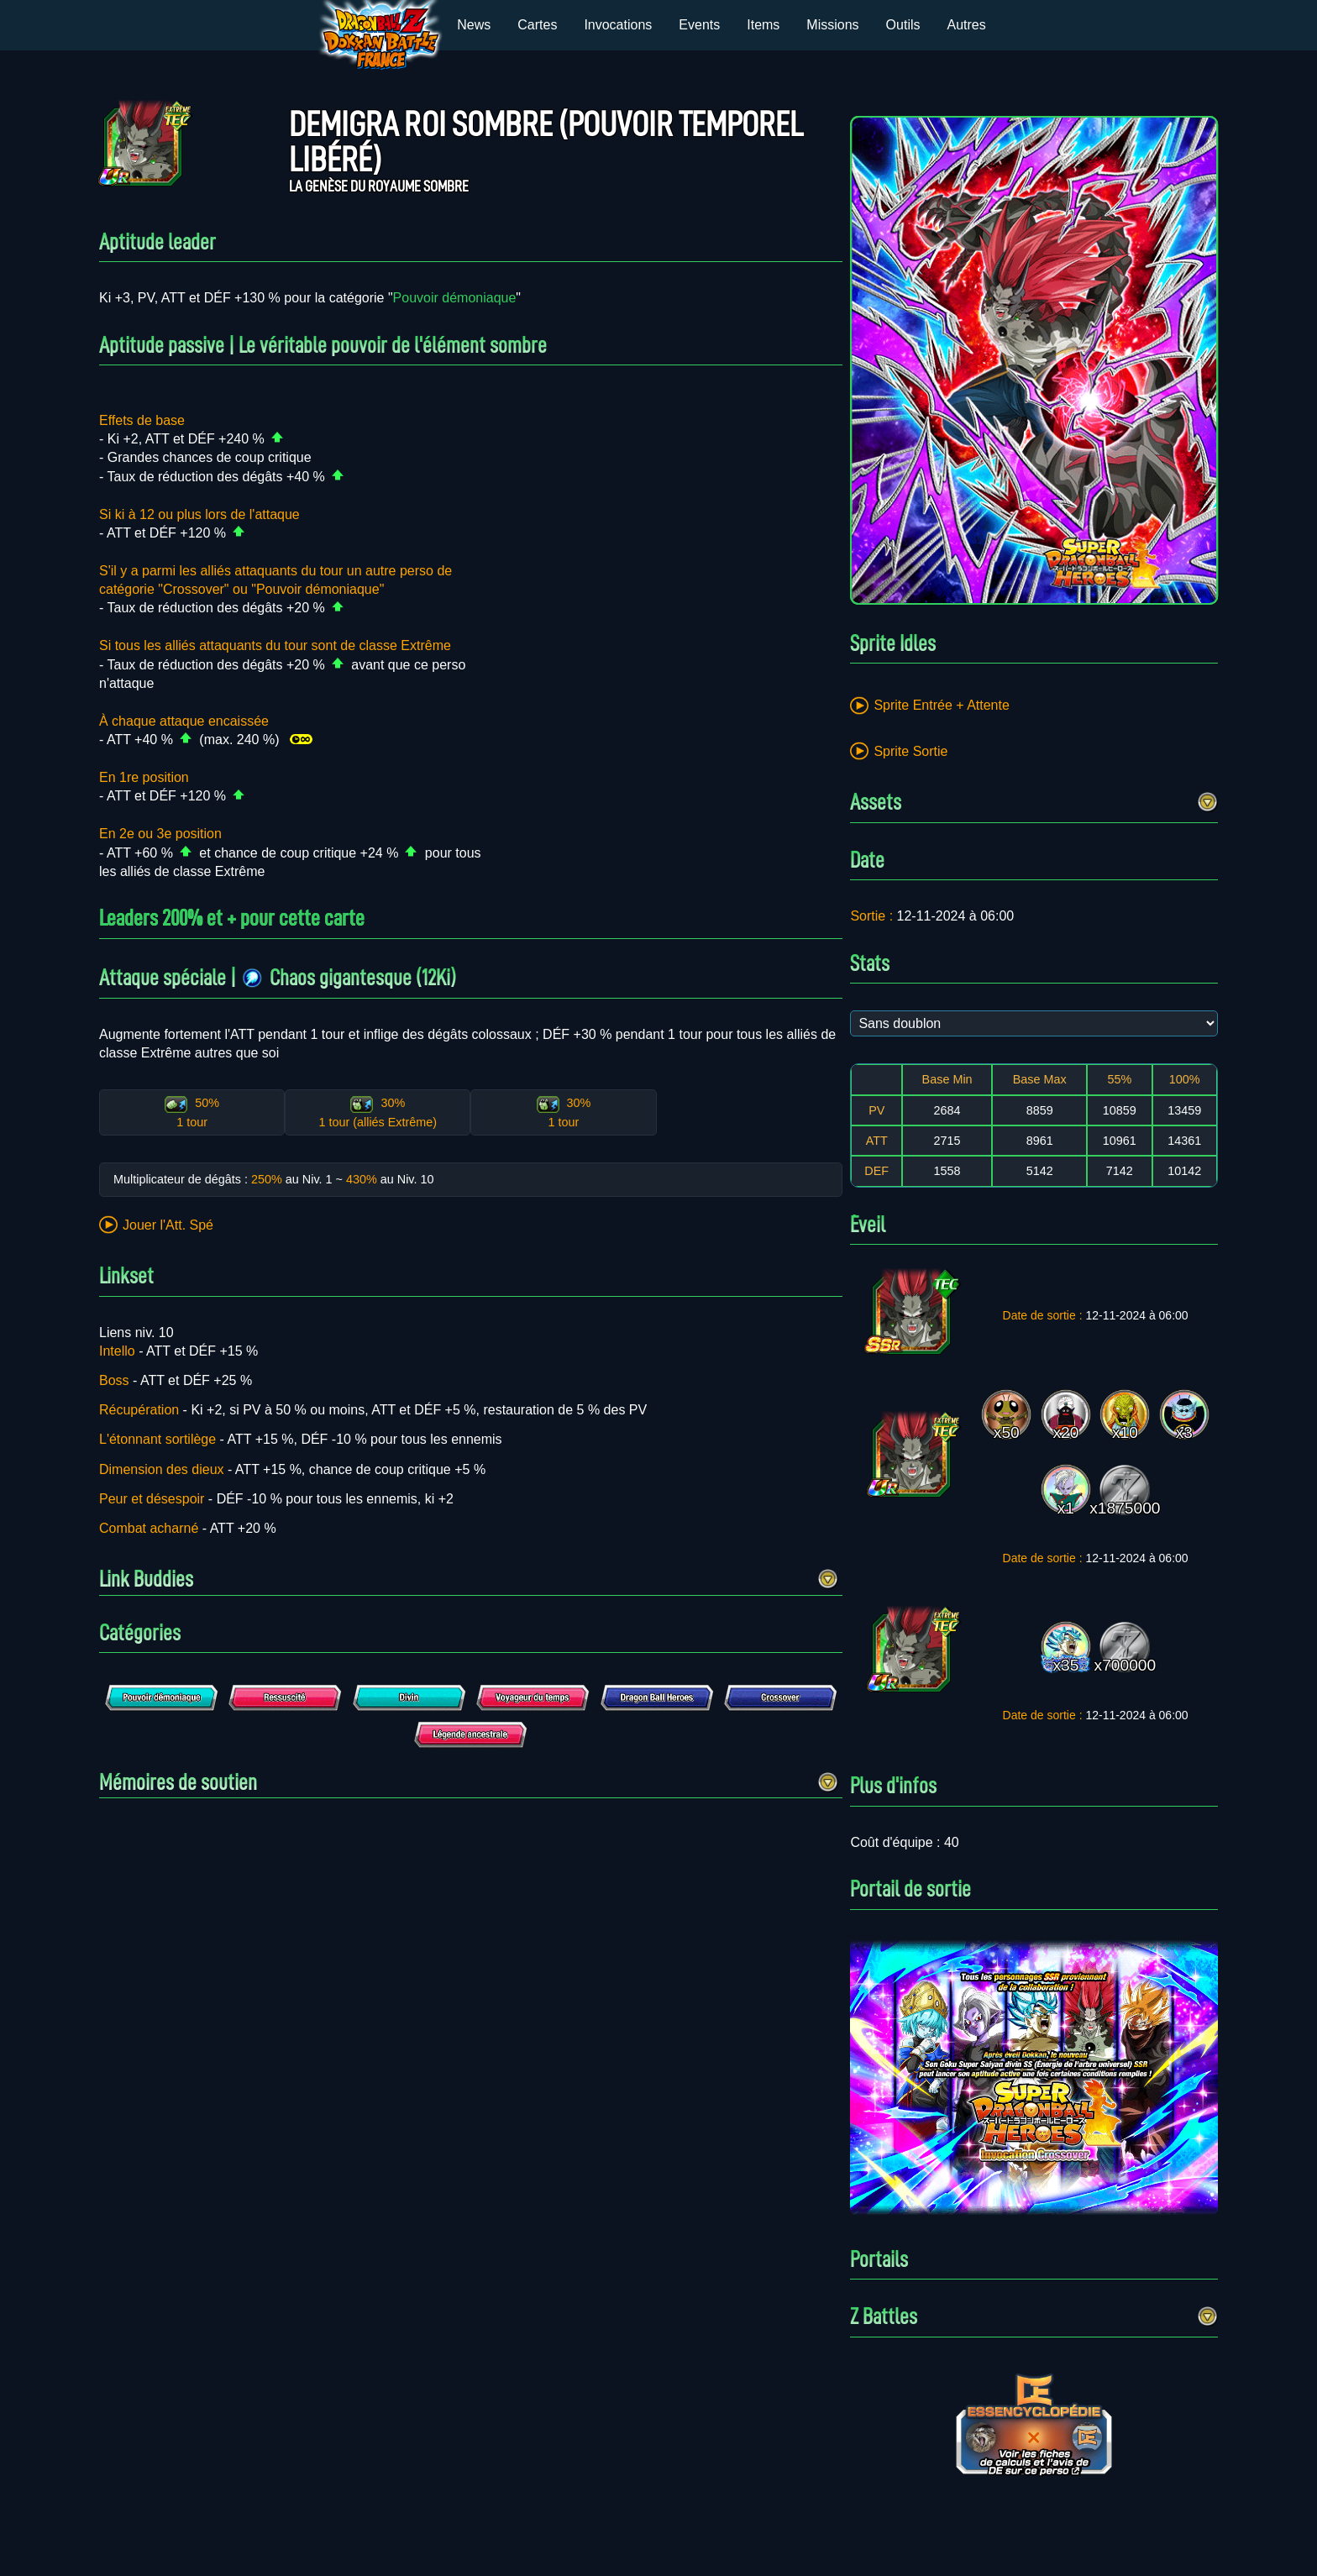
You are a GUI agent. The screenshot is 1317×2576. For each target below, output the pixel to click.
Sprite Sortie (910, 751)
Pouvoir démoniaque (455, 298)
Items (763, 25)
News (474, 25)
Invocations (618, 25)
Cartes (537, 25)
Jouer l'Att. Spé (168, 1225)
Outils (903, 25)
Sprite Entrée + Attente (941, 705)
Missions (832, 25)
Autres (966, 25)
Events (699, 25)
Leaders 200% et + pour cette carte (232, 918)
